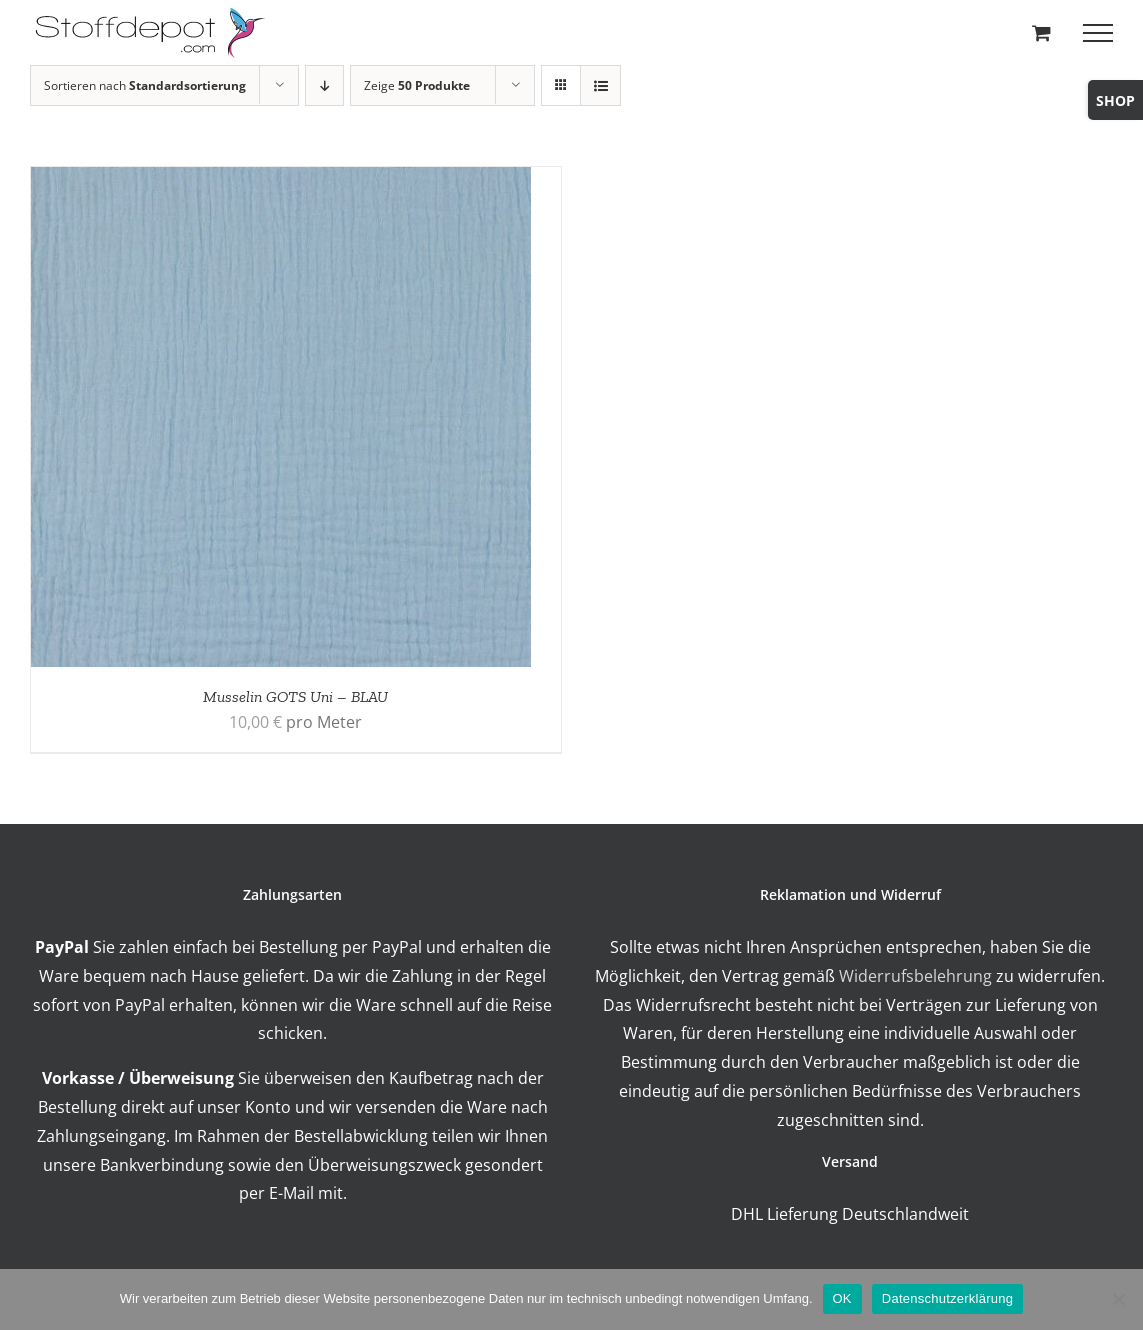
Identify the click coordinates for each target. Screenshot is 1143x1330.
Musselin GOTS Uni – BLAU (295, 696)
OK (842, 1298)
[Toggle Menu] (1098, 33)
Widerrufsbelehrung (915, 976)
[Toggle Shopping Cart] (1041, 32)
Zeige (417, 85)
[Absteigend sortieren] (324, 85)
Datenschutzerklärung (947, 1298)
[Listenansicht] (600, 85)
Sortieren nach (145, 85)
